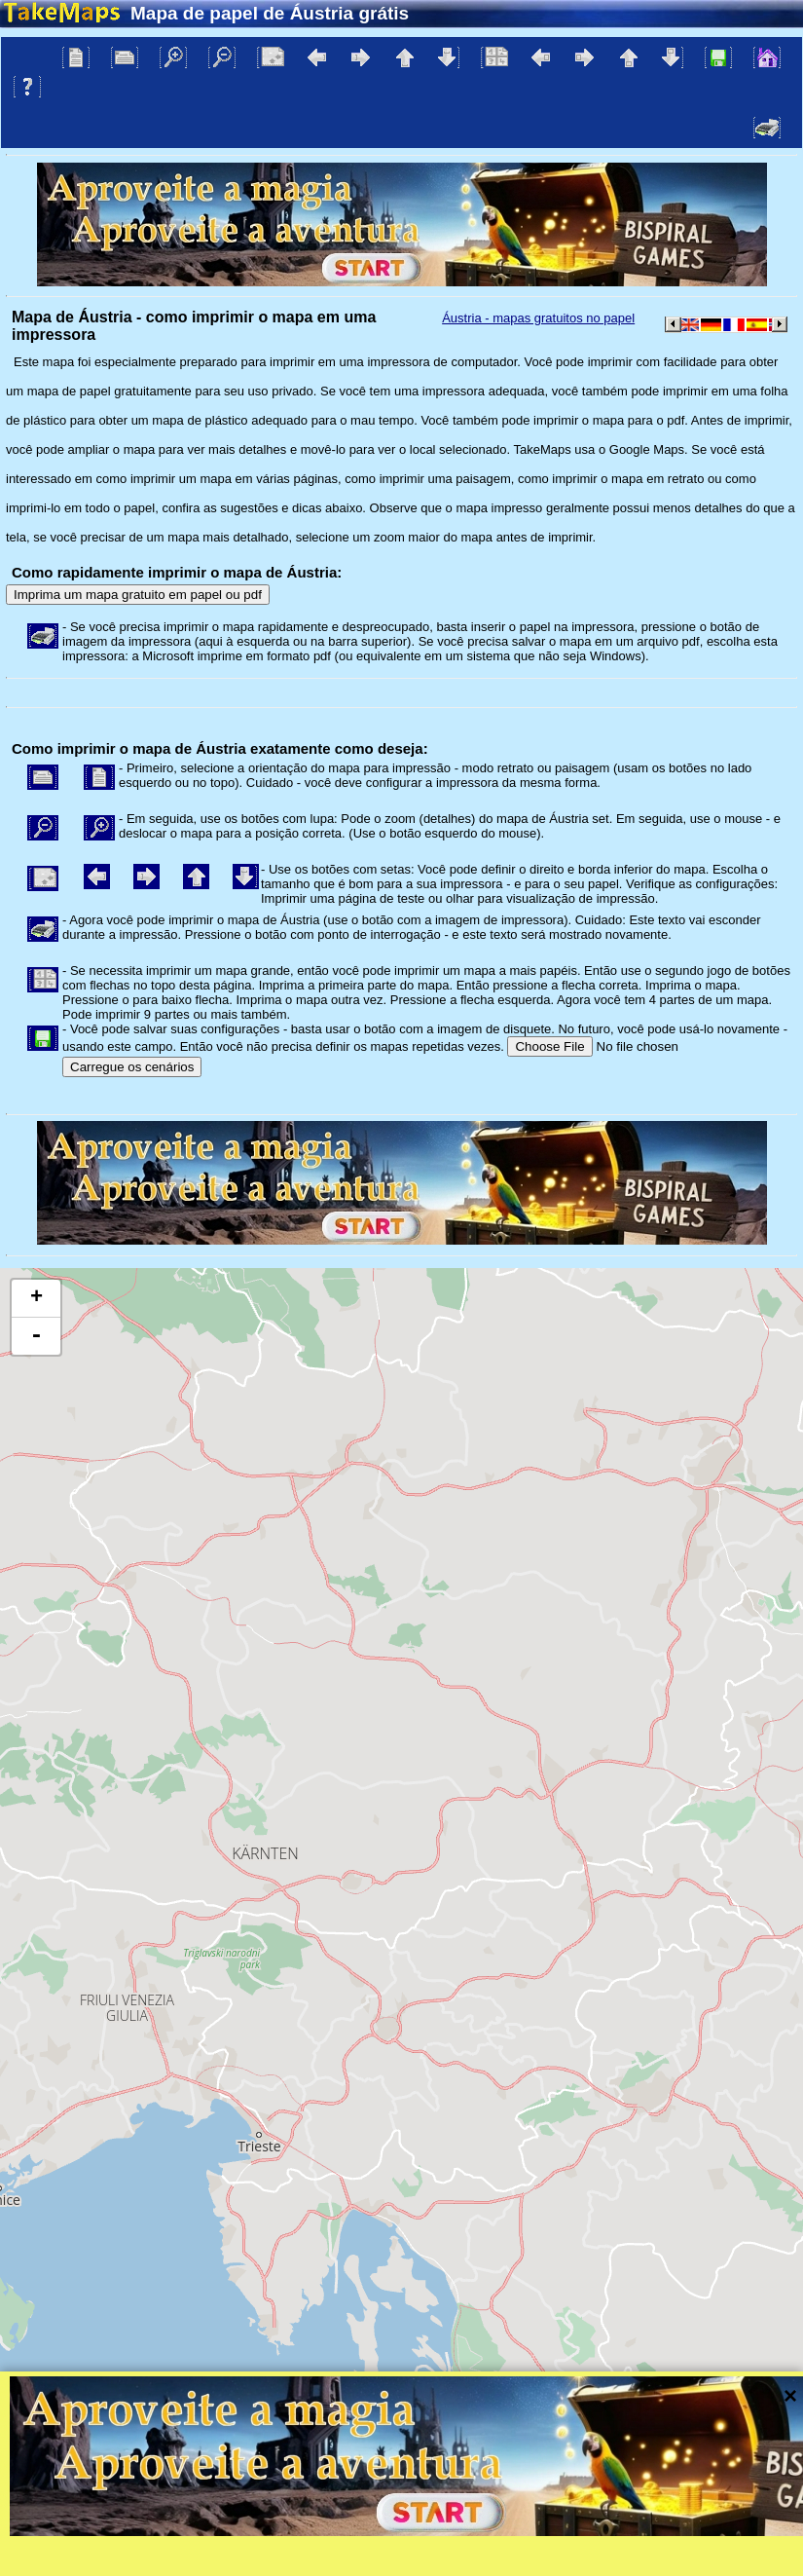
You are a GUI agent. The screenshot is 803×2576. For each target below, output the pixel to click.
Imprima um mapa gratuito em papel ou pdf (138, 594)
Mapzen (769, 2536)
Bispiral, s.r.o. (200, 2561)
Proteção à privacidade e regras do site (461, 2561)
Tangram (598, 2536)
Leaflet (533, 2536)
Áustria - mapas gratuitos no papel (538, 318)
